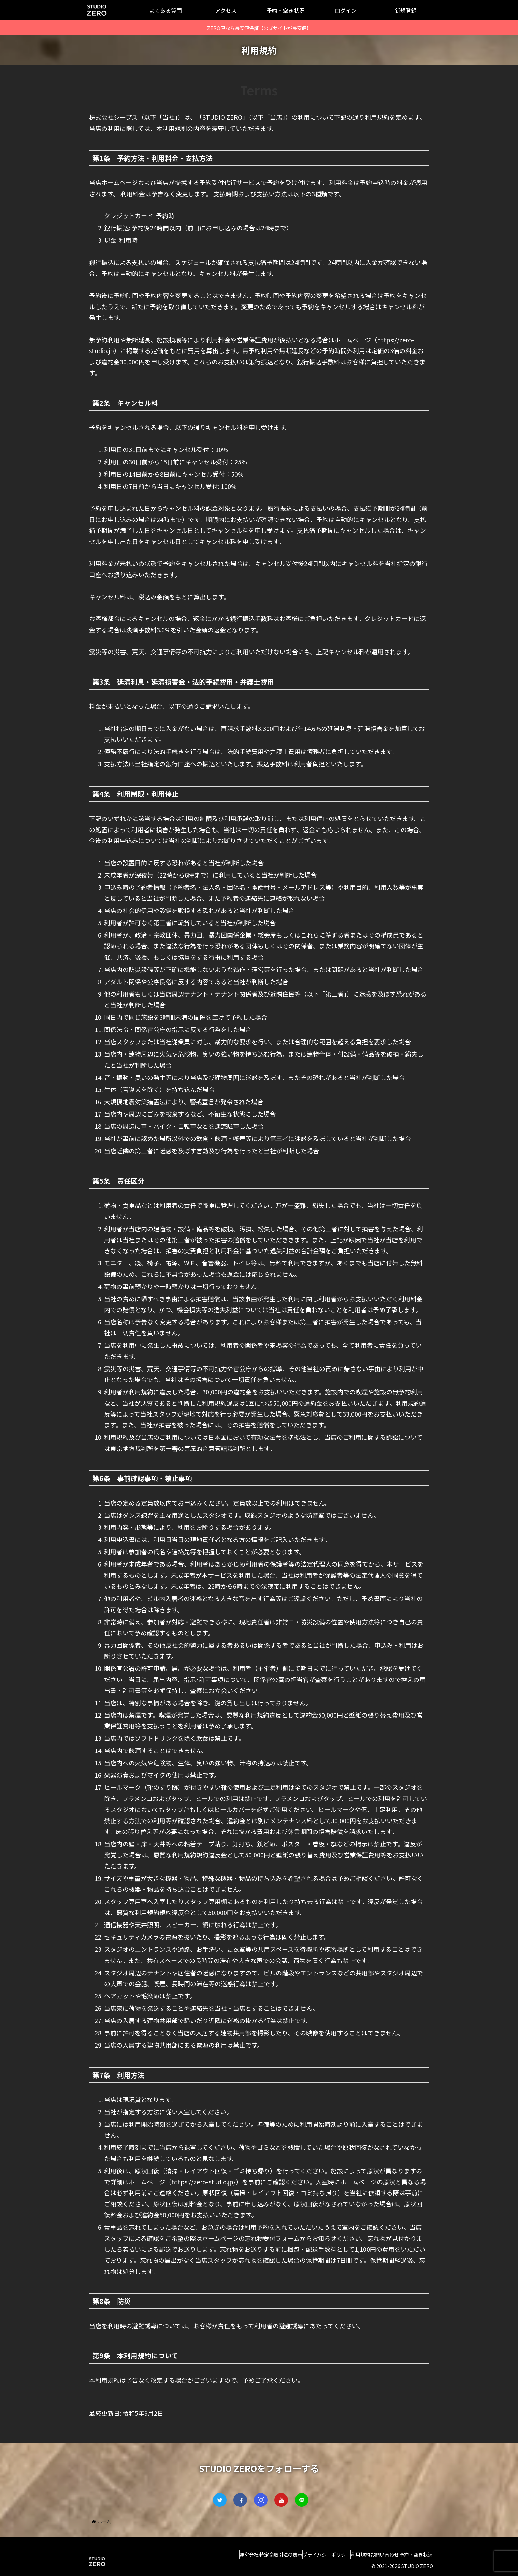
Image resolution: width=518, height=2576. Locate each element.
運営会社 (211, 2554)
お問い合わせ (374, 2554)
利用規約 (343, 2554)
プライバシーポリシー (303, 2554)
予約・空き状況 (412, 2554)
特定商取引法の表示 (250, 2554)
